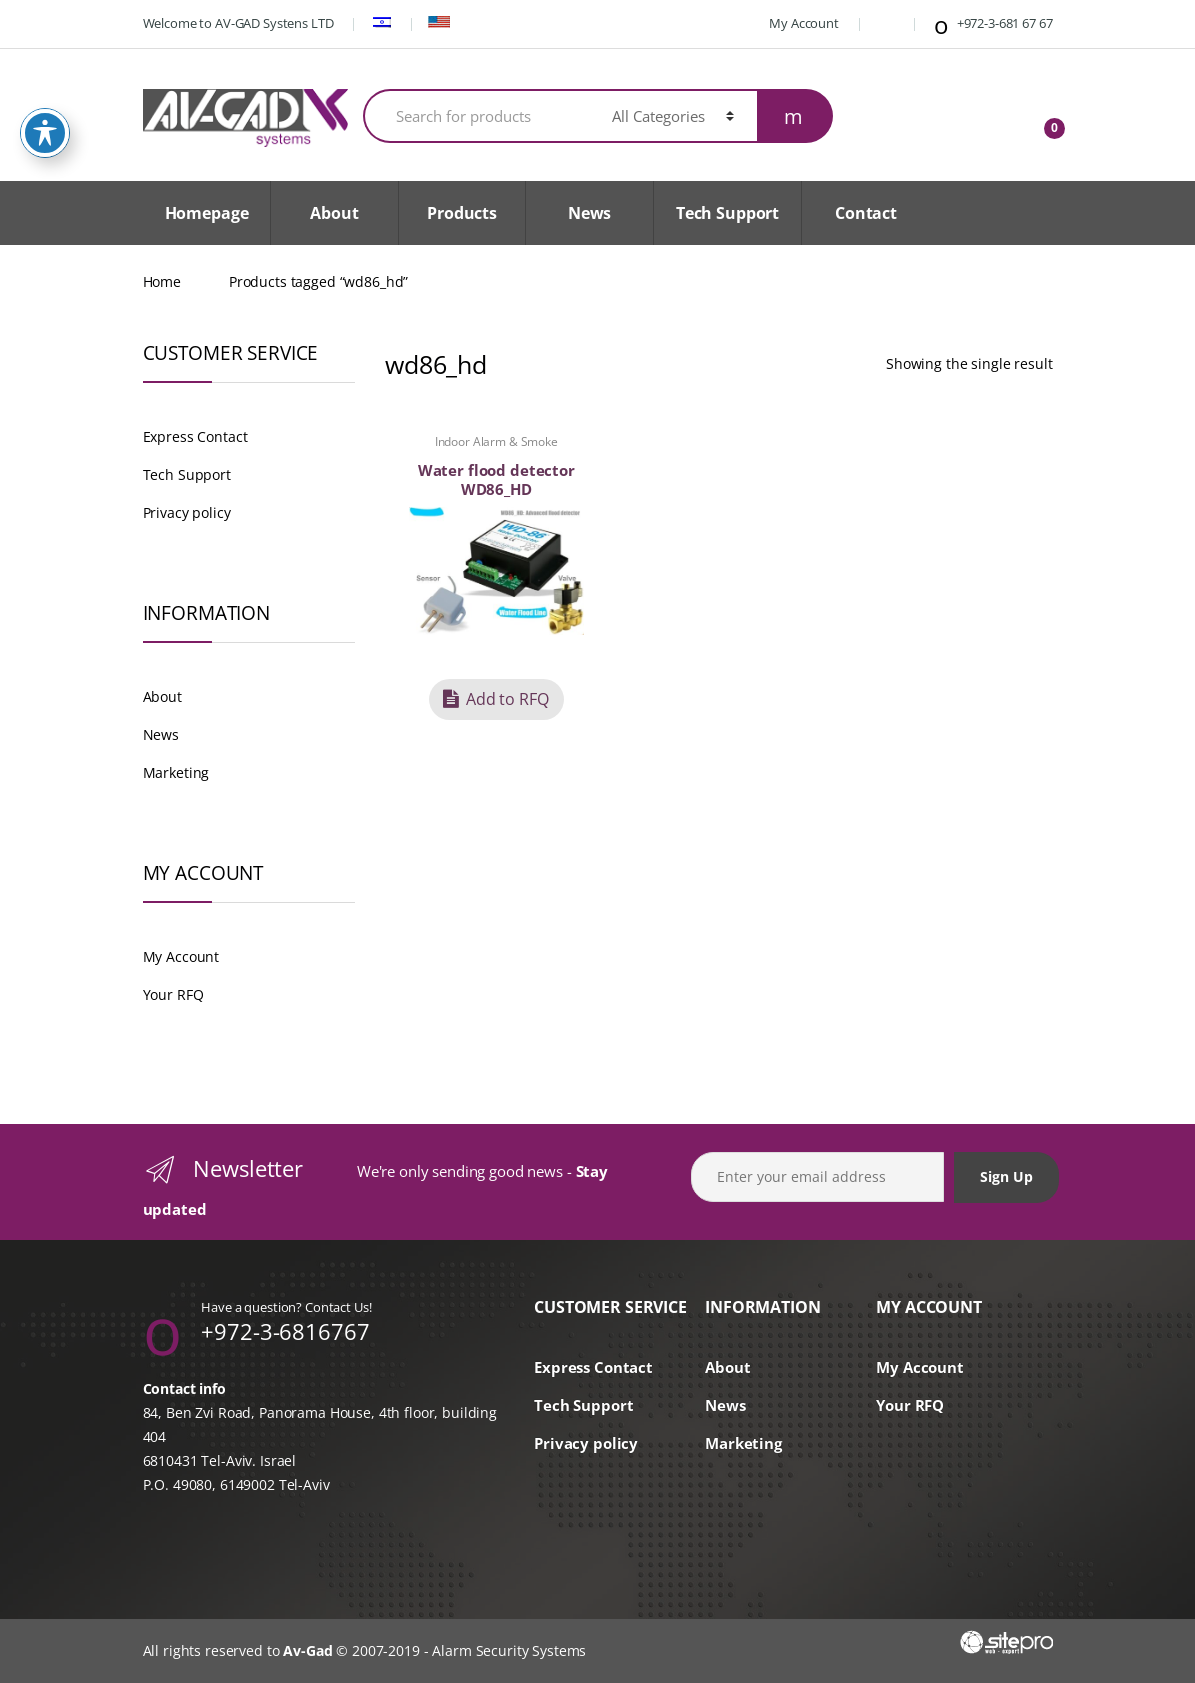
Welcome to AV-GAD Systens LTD (238, 23)
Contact (866, 213)
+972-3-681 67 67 (991, 25)
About (334, 213)
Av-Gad (307, 1650)
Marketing (176, 772)
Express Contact (195, 436)
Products (462, 213)
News (589, 213)
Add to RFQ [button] (507, 699)
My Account (793, 23)
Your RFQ (173, 994)
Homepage (207, 213)
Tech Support (727, 213)
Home (162, 281)
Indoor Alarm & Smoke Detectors (496, 448)
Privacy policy (187, 512)
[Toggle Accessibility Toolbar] (45, 96)
